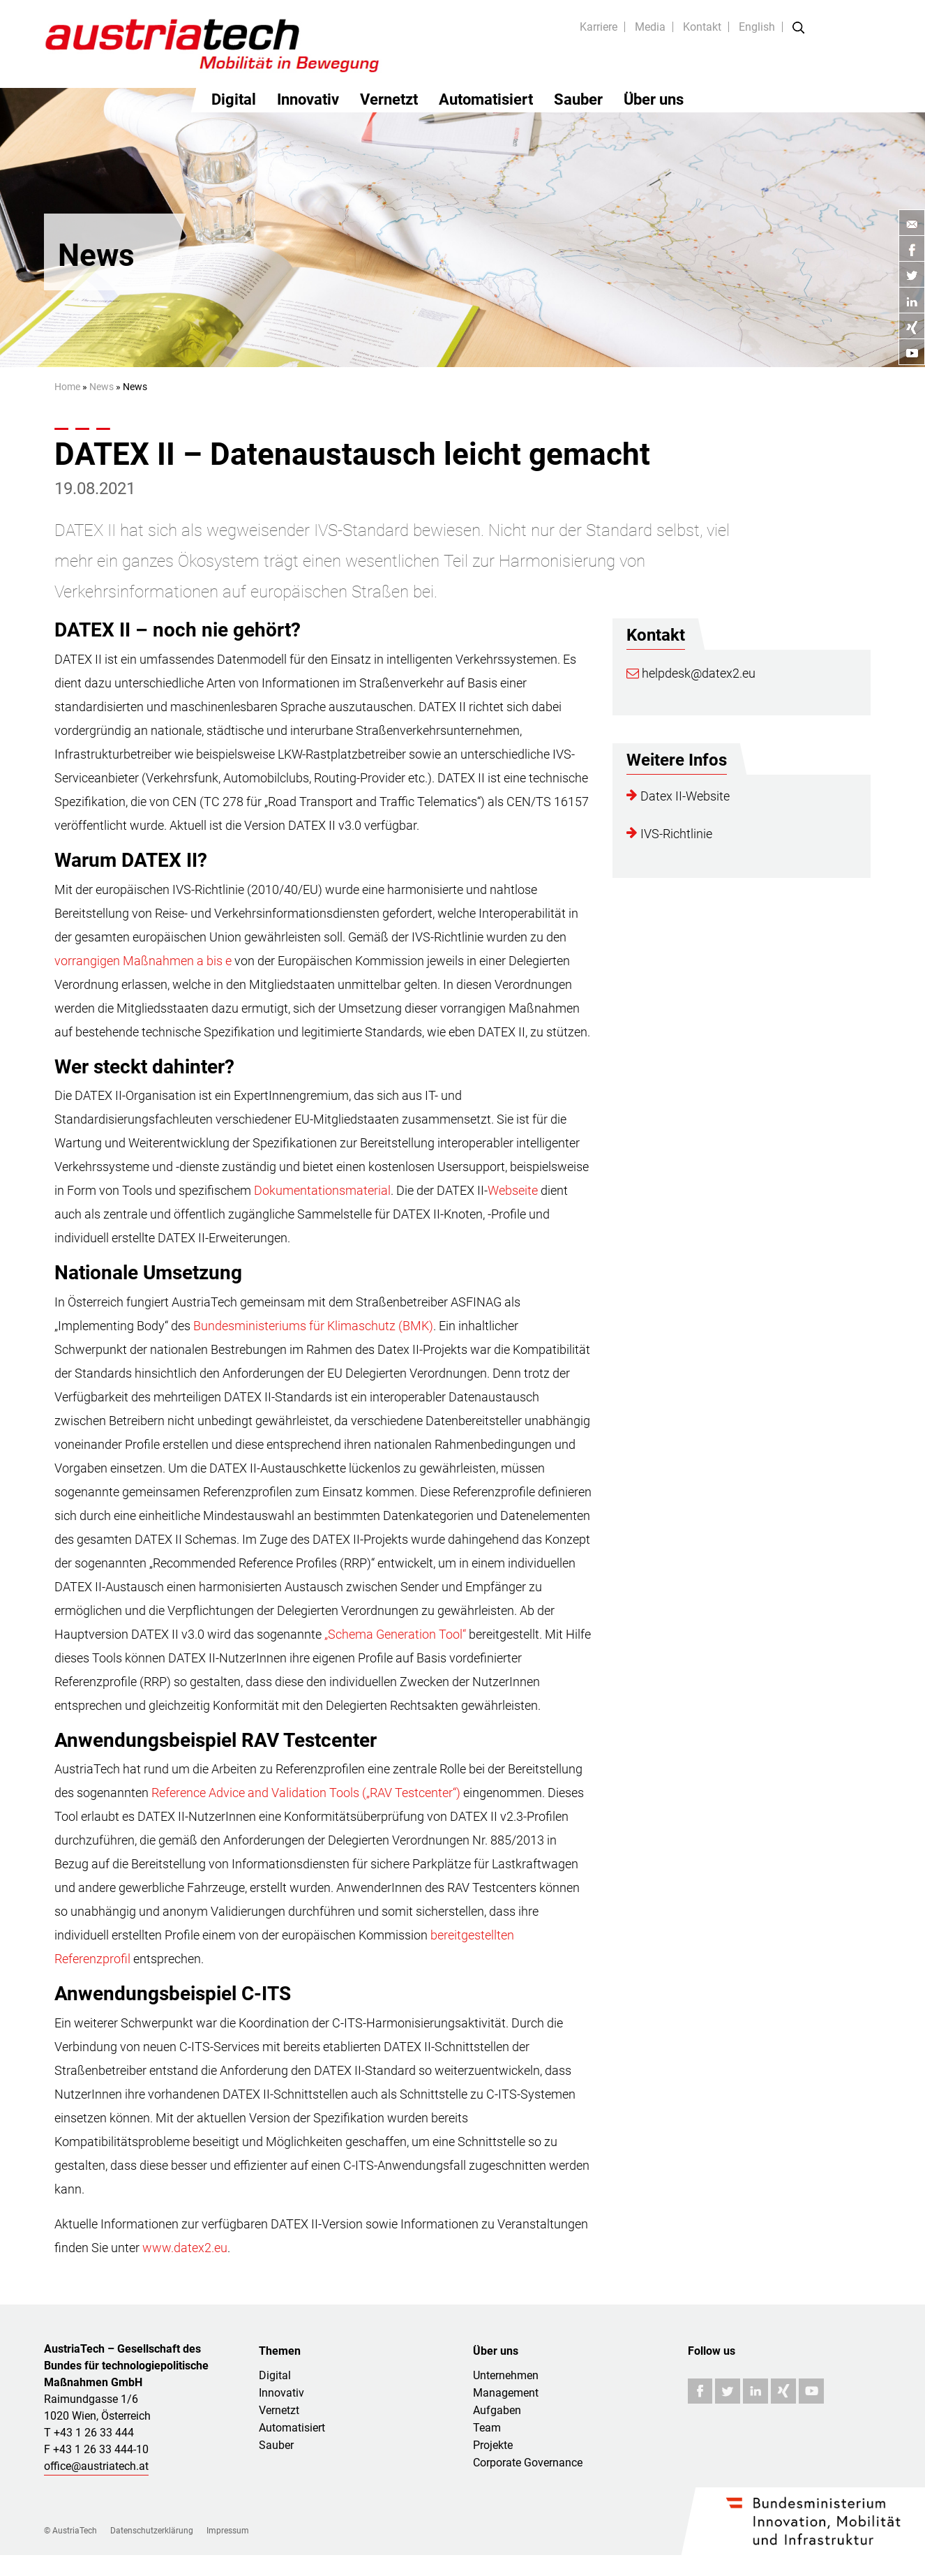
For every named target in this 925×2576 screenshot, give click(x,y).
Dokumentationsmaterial (322, 1190)
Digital (233, 99)
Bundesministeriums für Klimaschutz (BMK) (313, 1325)
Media (650, 26)
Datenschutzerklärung (151, 2531)
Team (487, 2427)
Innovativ (308, 99)
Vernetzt (389, 99)
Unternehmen (506, 2375)
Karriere (598, 26)
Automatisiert (486, 99)
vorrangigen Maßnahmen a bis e (143, 960)
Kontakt (702, 26)
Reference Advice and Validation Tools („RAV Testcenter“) (305, 1792)
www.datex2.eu (184, 2247)
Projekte (493, 2445)
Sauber (578, 99)
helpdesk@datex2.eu (690, 673)
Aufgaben (497, 2410)
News (101, 386)
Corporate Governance (527, 2462)
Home (67, 386)
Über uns (654, 99)
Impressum (227, 2531)
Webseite (513, 1190)
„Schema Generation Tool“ (395, 1634)
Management (506, 2392)
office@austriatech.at (96, 2466)
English (757, 26)
